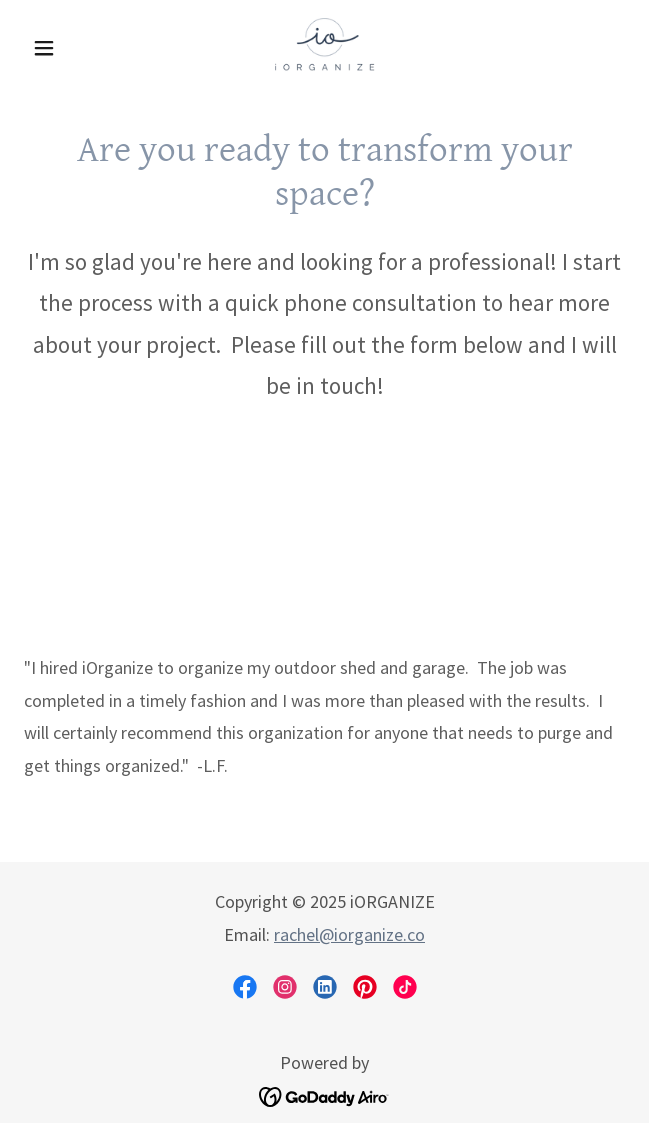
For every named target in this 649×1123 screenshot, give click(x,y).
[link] (324, 48)
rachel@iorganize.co (349, 934)
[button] (69, 48)
